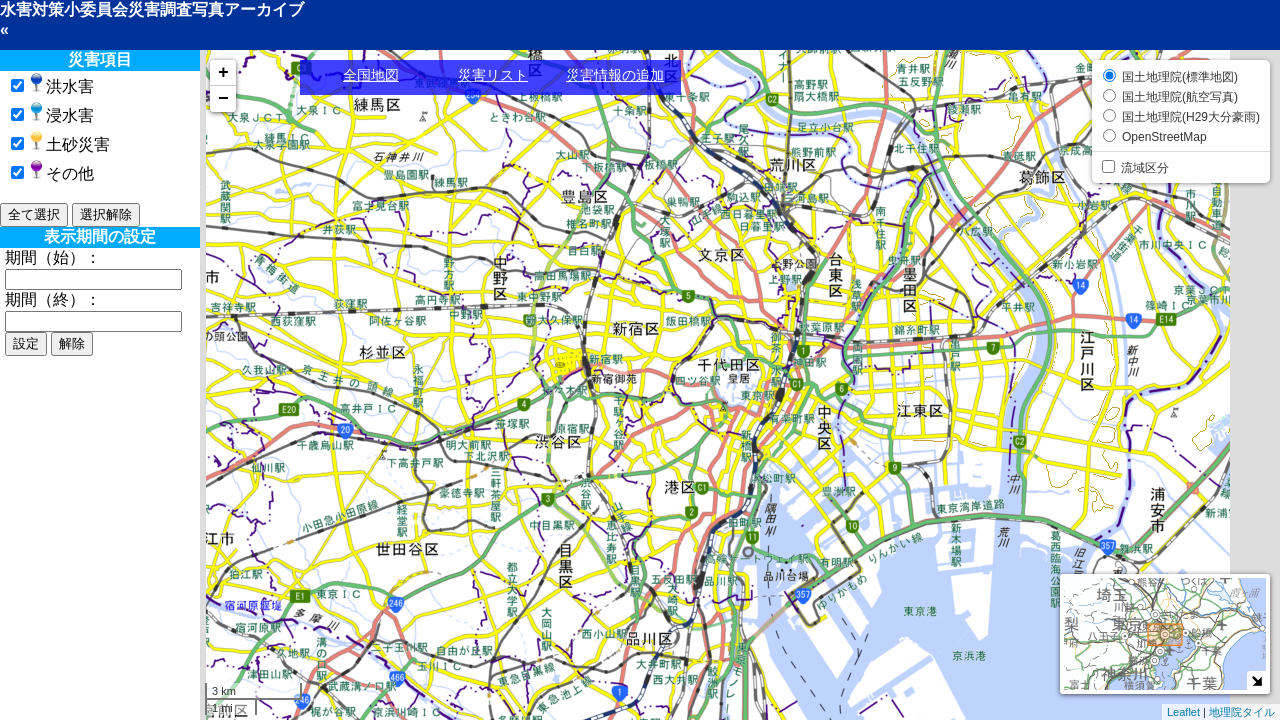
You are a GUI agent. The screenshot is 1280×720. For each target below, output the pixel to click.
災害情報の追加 (615, 75)
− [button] (223, 99)
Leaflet (1183, 712)
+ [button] (223, 73)
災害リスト (493, 75)
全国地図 (371, 75)
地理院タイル (1242, 712)
